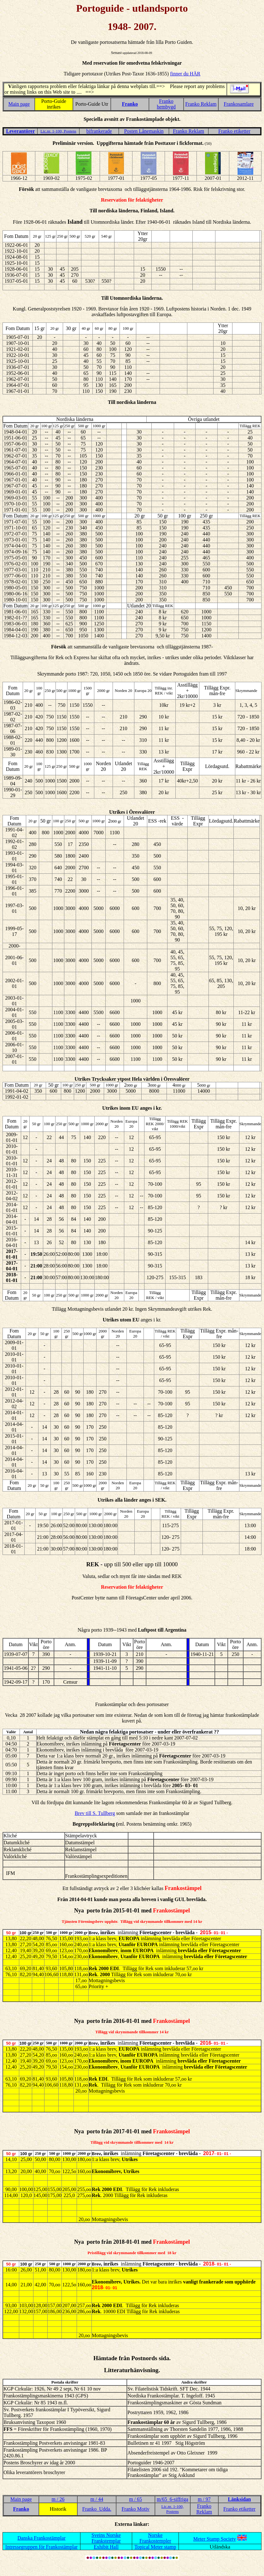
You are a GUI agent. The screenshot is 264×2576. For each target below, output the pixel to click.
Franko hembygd (166, 103)
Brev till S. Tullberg (95, 1813)
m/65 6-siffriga (172, 2499)
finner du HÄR (185, 73)
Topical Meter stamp (155, 2546)
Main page (19, 104)
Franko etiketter (234, 131)
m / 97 (204, 2499)
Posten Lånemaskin (144, 131)
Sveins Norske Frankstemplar (106, 2538)
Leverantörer (20, 131)
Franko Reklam (200, 104)
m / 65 (135, 2499)
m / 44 (96, 2499)
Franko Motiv (135, 2509)
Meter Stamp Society (214, 2539)
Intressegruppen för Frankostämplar (41, 2546)
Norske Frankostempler (155, 2538)
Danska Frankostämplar (41, 2538)
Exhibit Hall (106, 2546)
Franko (130, 104)
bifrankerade (99, 131)
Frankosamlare (239, 104)
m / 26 (58, 2499)
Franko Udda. (96, 2509)
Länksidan (239, 2499)
